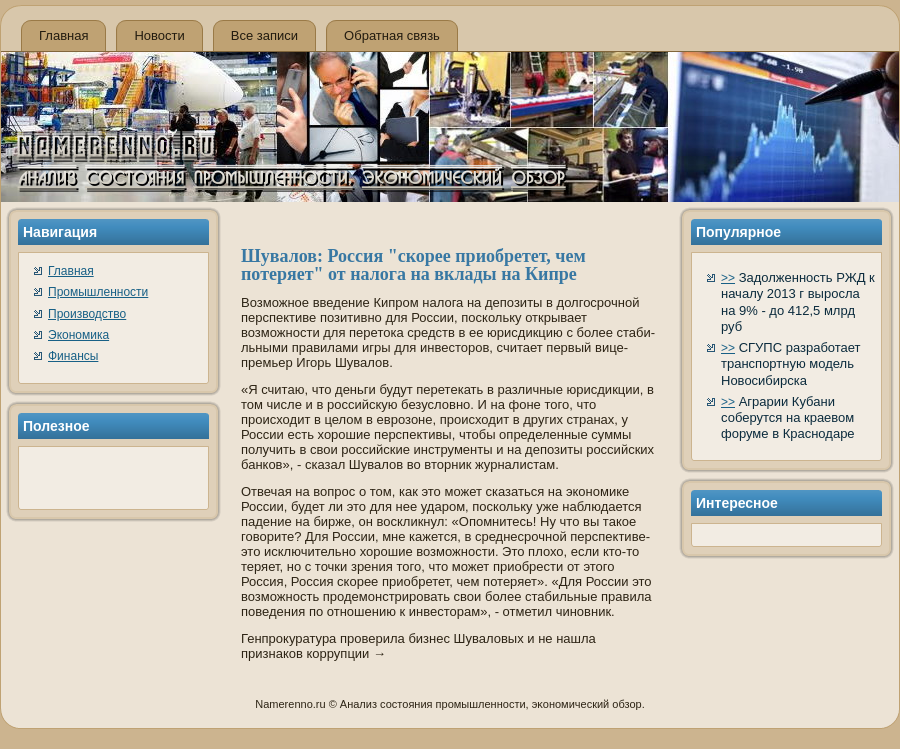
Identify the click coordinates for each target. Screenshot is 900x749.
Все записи (264, 35)
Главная (63, 35)
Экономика (78, 335)
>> (728, 278)
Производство (87, 314)
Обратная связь (392, 35)
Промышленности (98, 292)
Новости (159, 35)
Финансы (73, 356)
